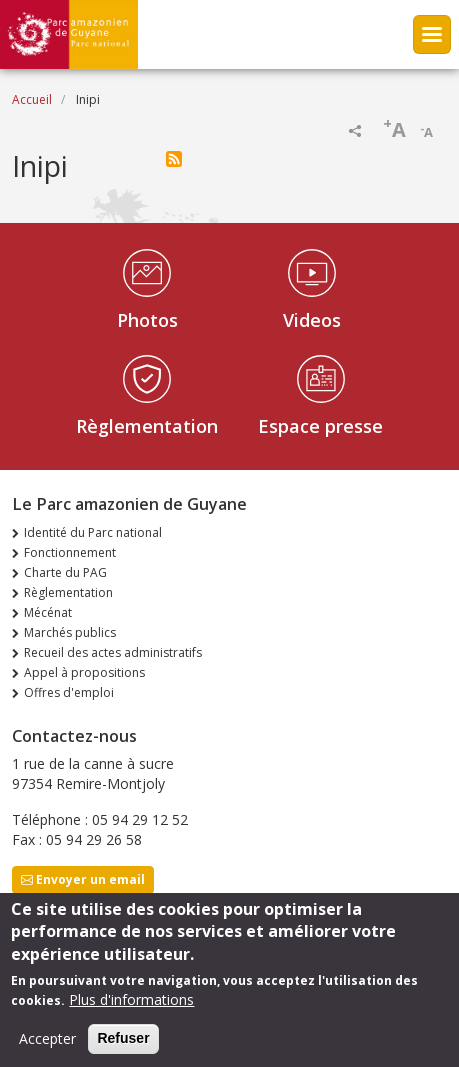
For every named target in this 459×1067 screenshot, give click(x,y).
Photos (147, 320)
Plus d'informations (131, 1009)
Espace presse (320, 426)
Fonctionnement (70, 552)
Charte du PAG (65, 572)
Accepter (47, 1048)
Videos (312, 320)
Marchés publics (70, 632)
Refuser (123, 1048)
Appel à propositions (84, 672)
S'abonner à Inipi (174, 159)
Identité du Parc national (93, 532)
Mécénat (48, 612)
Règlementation (147, 426)
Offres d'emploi (69, 692)
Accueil (32, 99)
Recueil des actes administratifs (113, 652)
